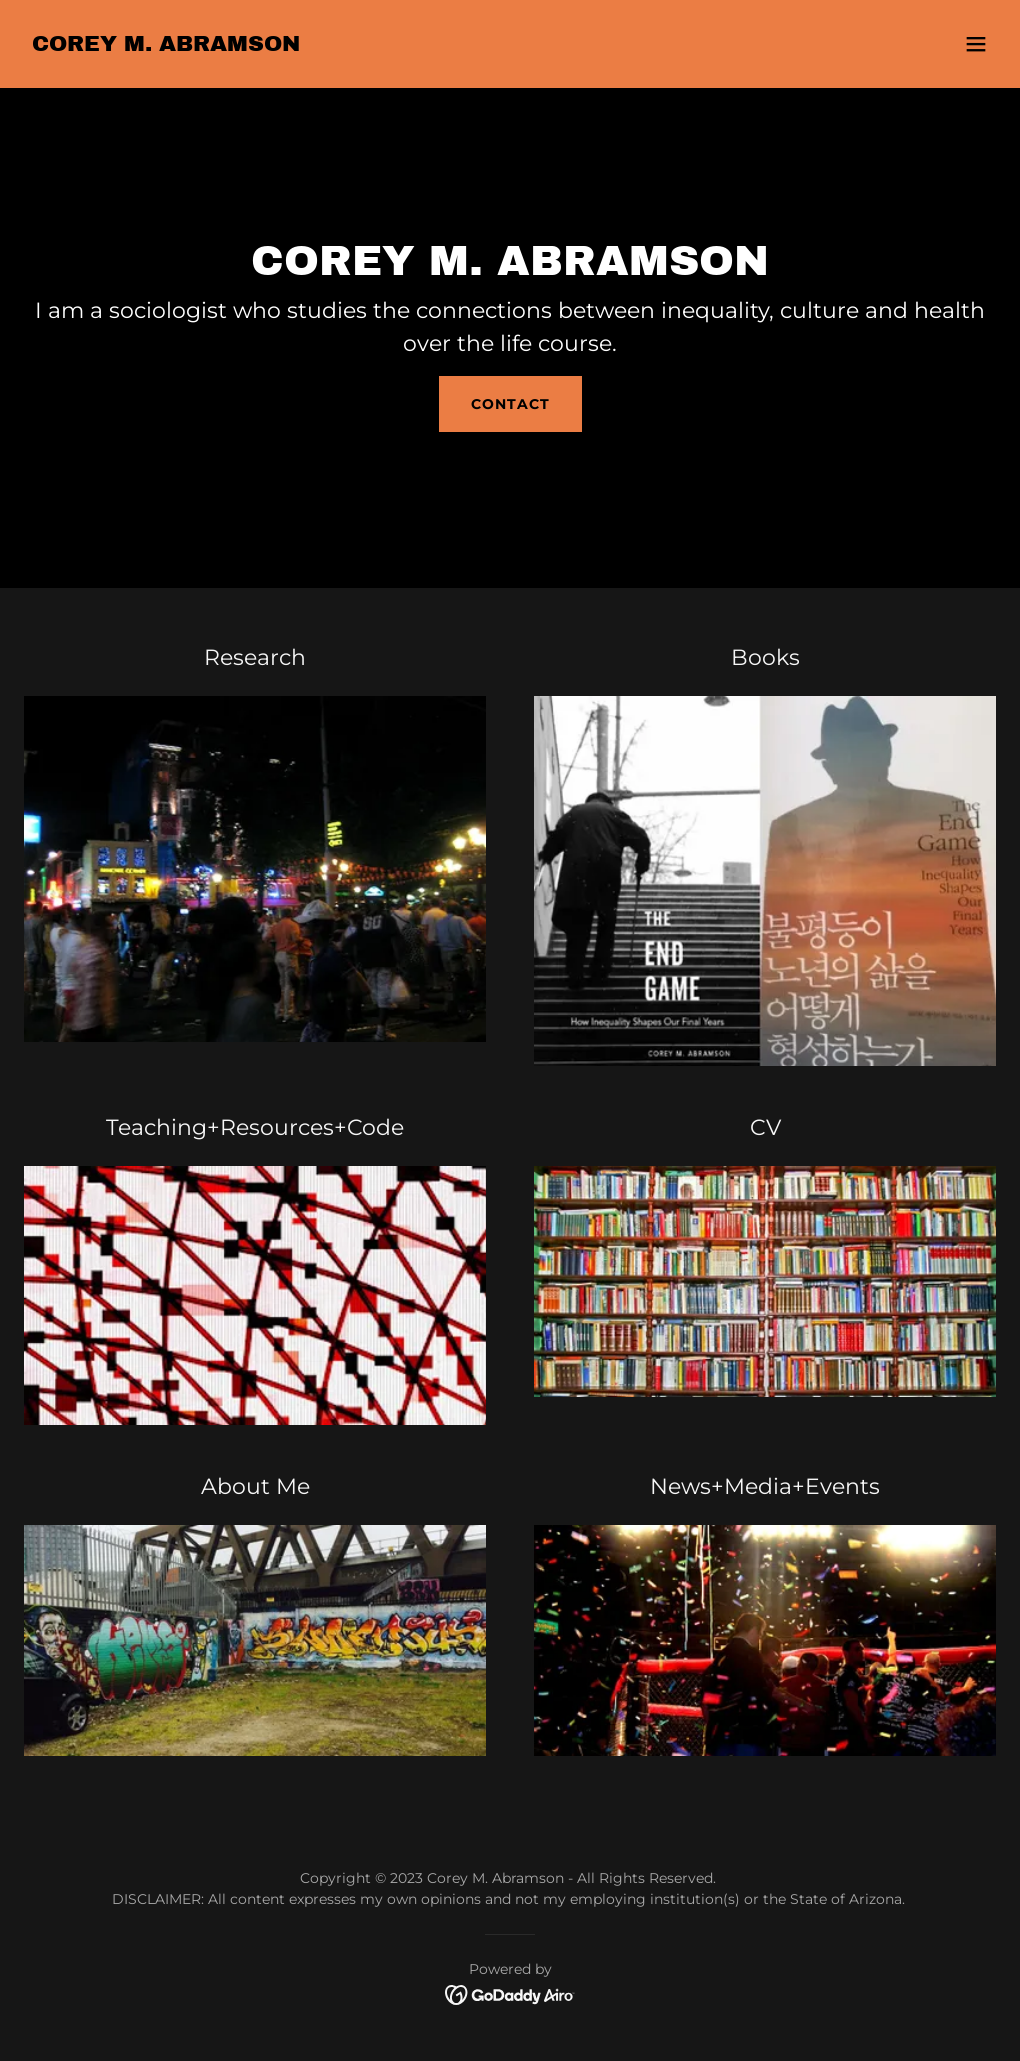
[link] (166, 45)
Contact (510, 404)
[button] (976, 44)
